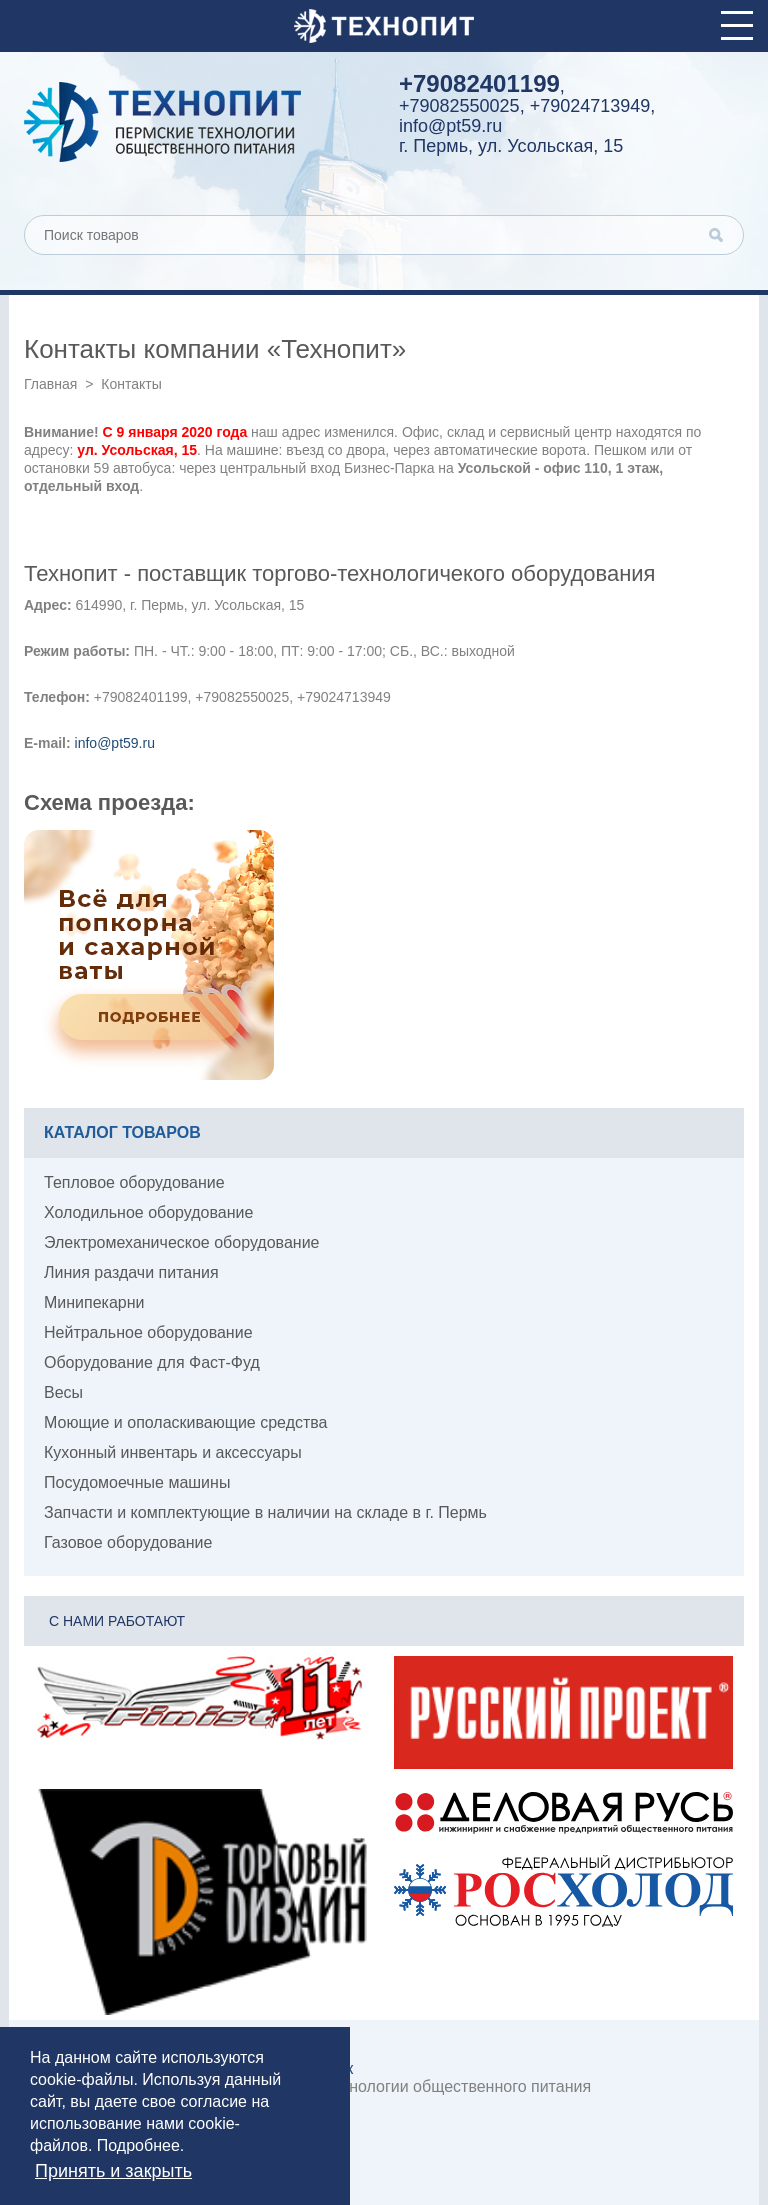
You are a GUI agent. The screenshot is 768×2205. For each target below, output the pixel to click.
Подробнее (138, 2145)
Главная (50, 384)
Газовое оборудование (128, 1542)
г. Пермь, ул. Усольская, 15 (511, 146)
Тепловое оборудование (134, 1182)
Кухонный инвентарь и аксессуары (173, 1452)
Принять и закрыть (113, 2171)
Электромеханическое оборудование (181, 1242)
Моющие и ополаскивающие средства (186, 1422)
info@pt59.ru (450, 126)
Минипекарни (94, 1302)
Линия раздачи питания (131, 1272)
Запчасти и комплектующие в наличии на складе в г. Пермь (265, 1512)
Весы (63, 1392)
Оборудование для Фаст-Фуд (152, 1362)
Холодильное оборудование (148, 1212)
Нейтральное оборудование (148, 1332)
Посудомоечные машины (137, 1482)
